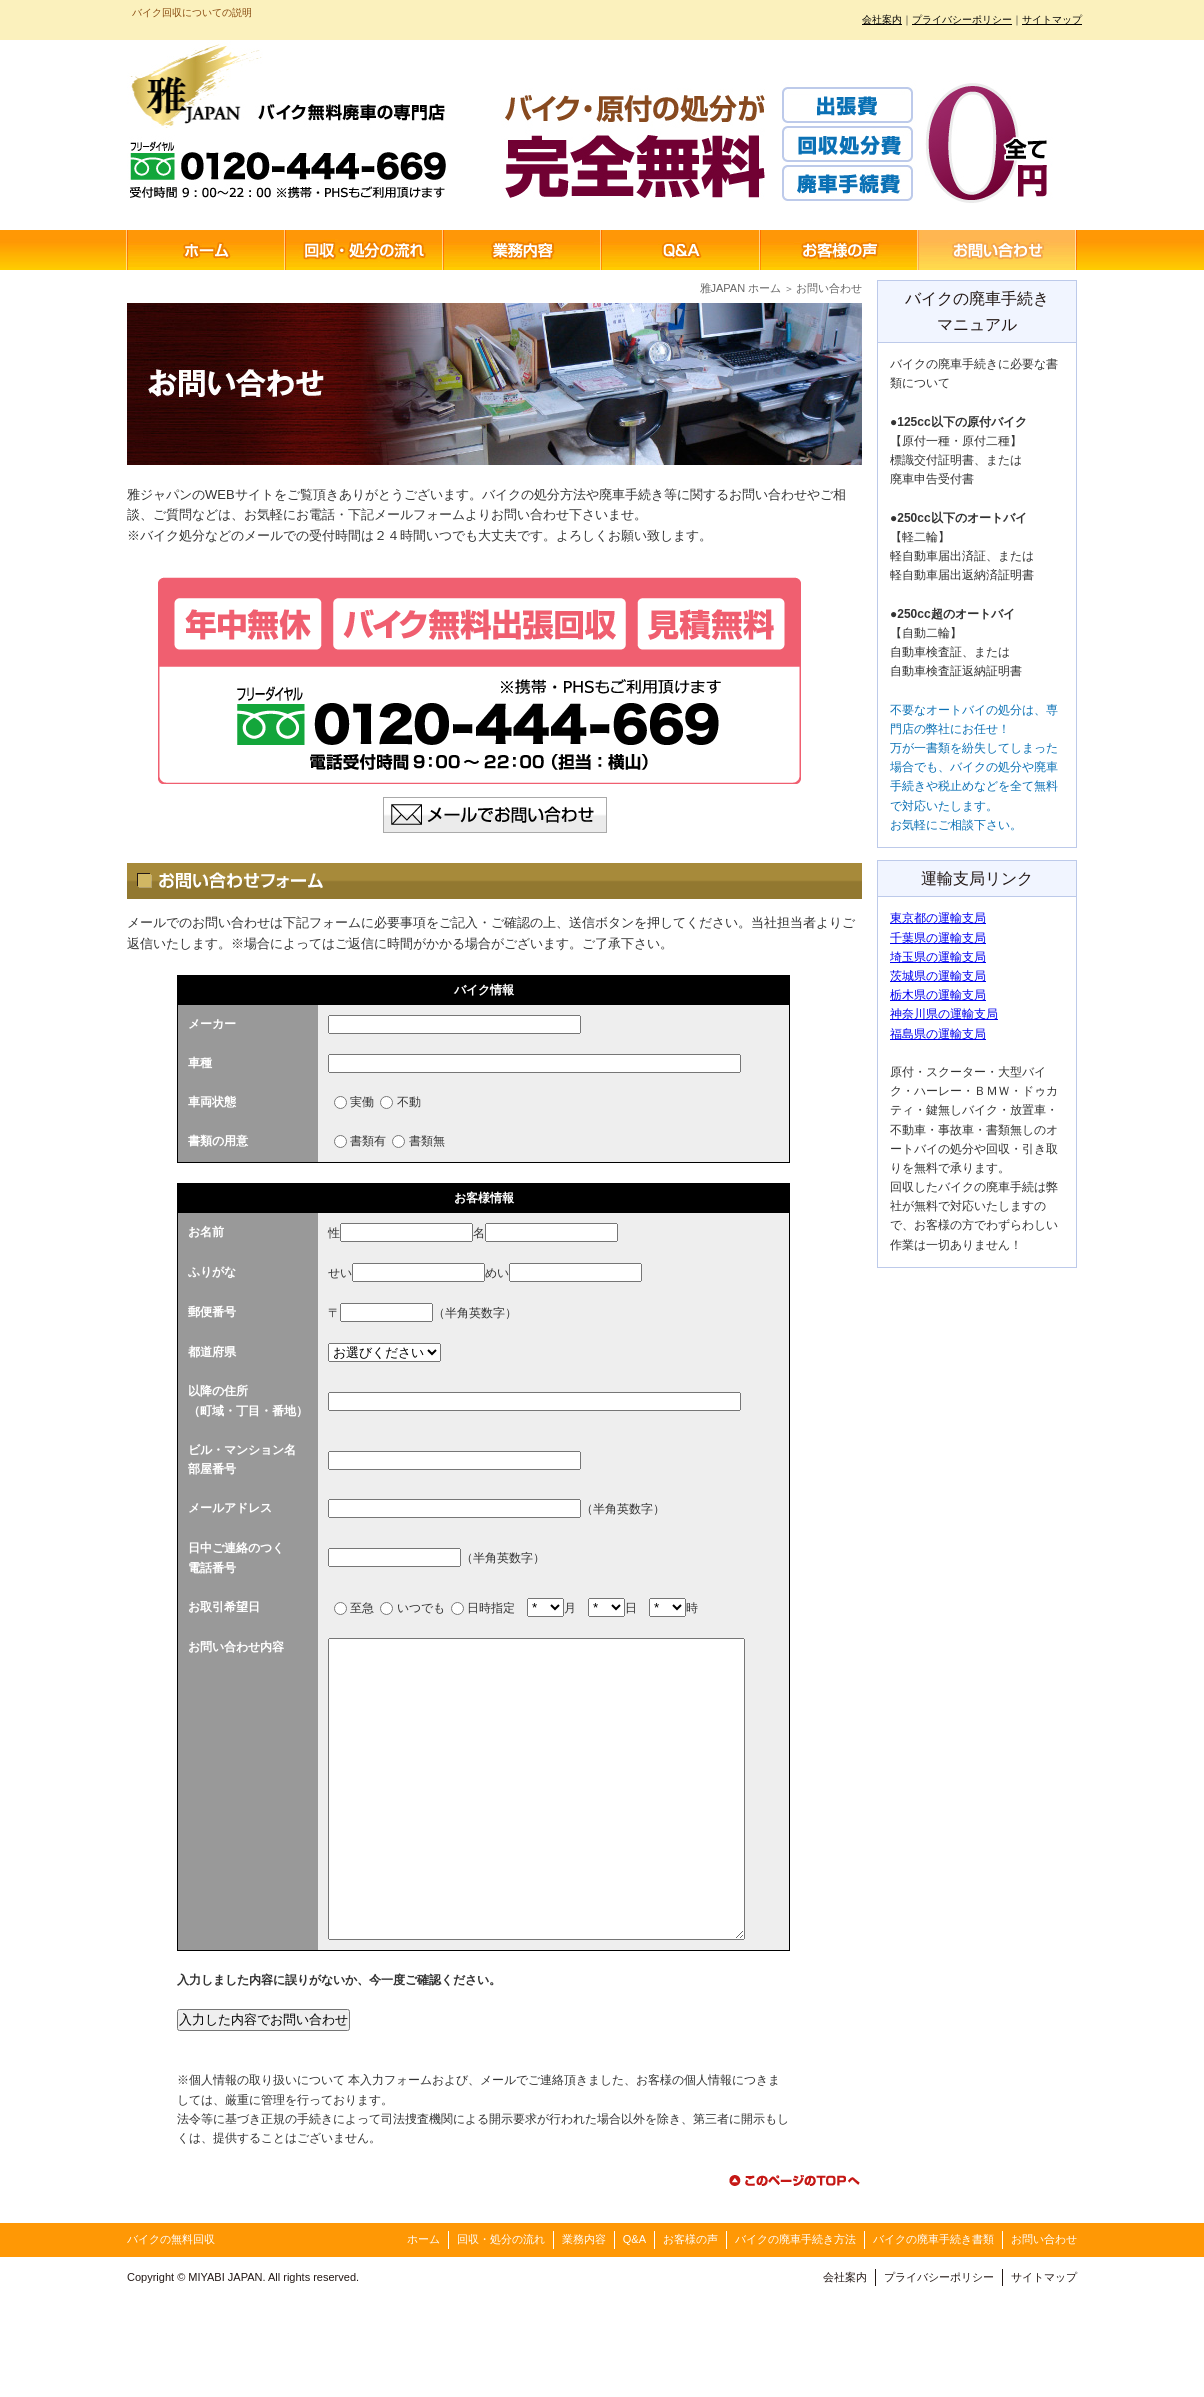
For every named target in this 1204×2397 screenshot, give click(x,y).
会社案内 (882, 19)
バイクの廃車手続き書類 (933, 2337)
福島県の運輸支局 (938, 1034)
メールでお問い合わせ (495, 815)
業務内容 (523, 250)
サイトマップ (1052, 19)
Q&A (681, 250)
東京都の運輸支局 (938, 918)
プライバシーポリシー (962, 19)
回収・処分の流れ (365, 250)
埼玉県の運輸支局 (938, 957)
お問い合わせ (997, 250)
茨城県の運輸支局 (938, 976)
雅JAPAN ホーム (741, 288)
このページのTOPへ (792, 2278)
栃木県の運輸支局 (938, 995)
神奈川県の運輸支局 (944, 1014)
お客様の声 (839, 250)
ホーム (206, 250)
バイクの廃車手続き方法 (795, 2337)
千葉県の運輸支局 (938, 938)
